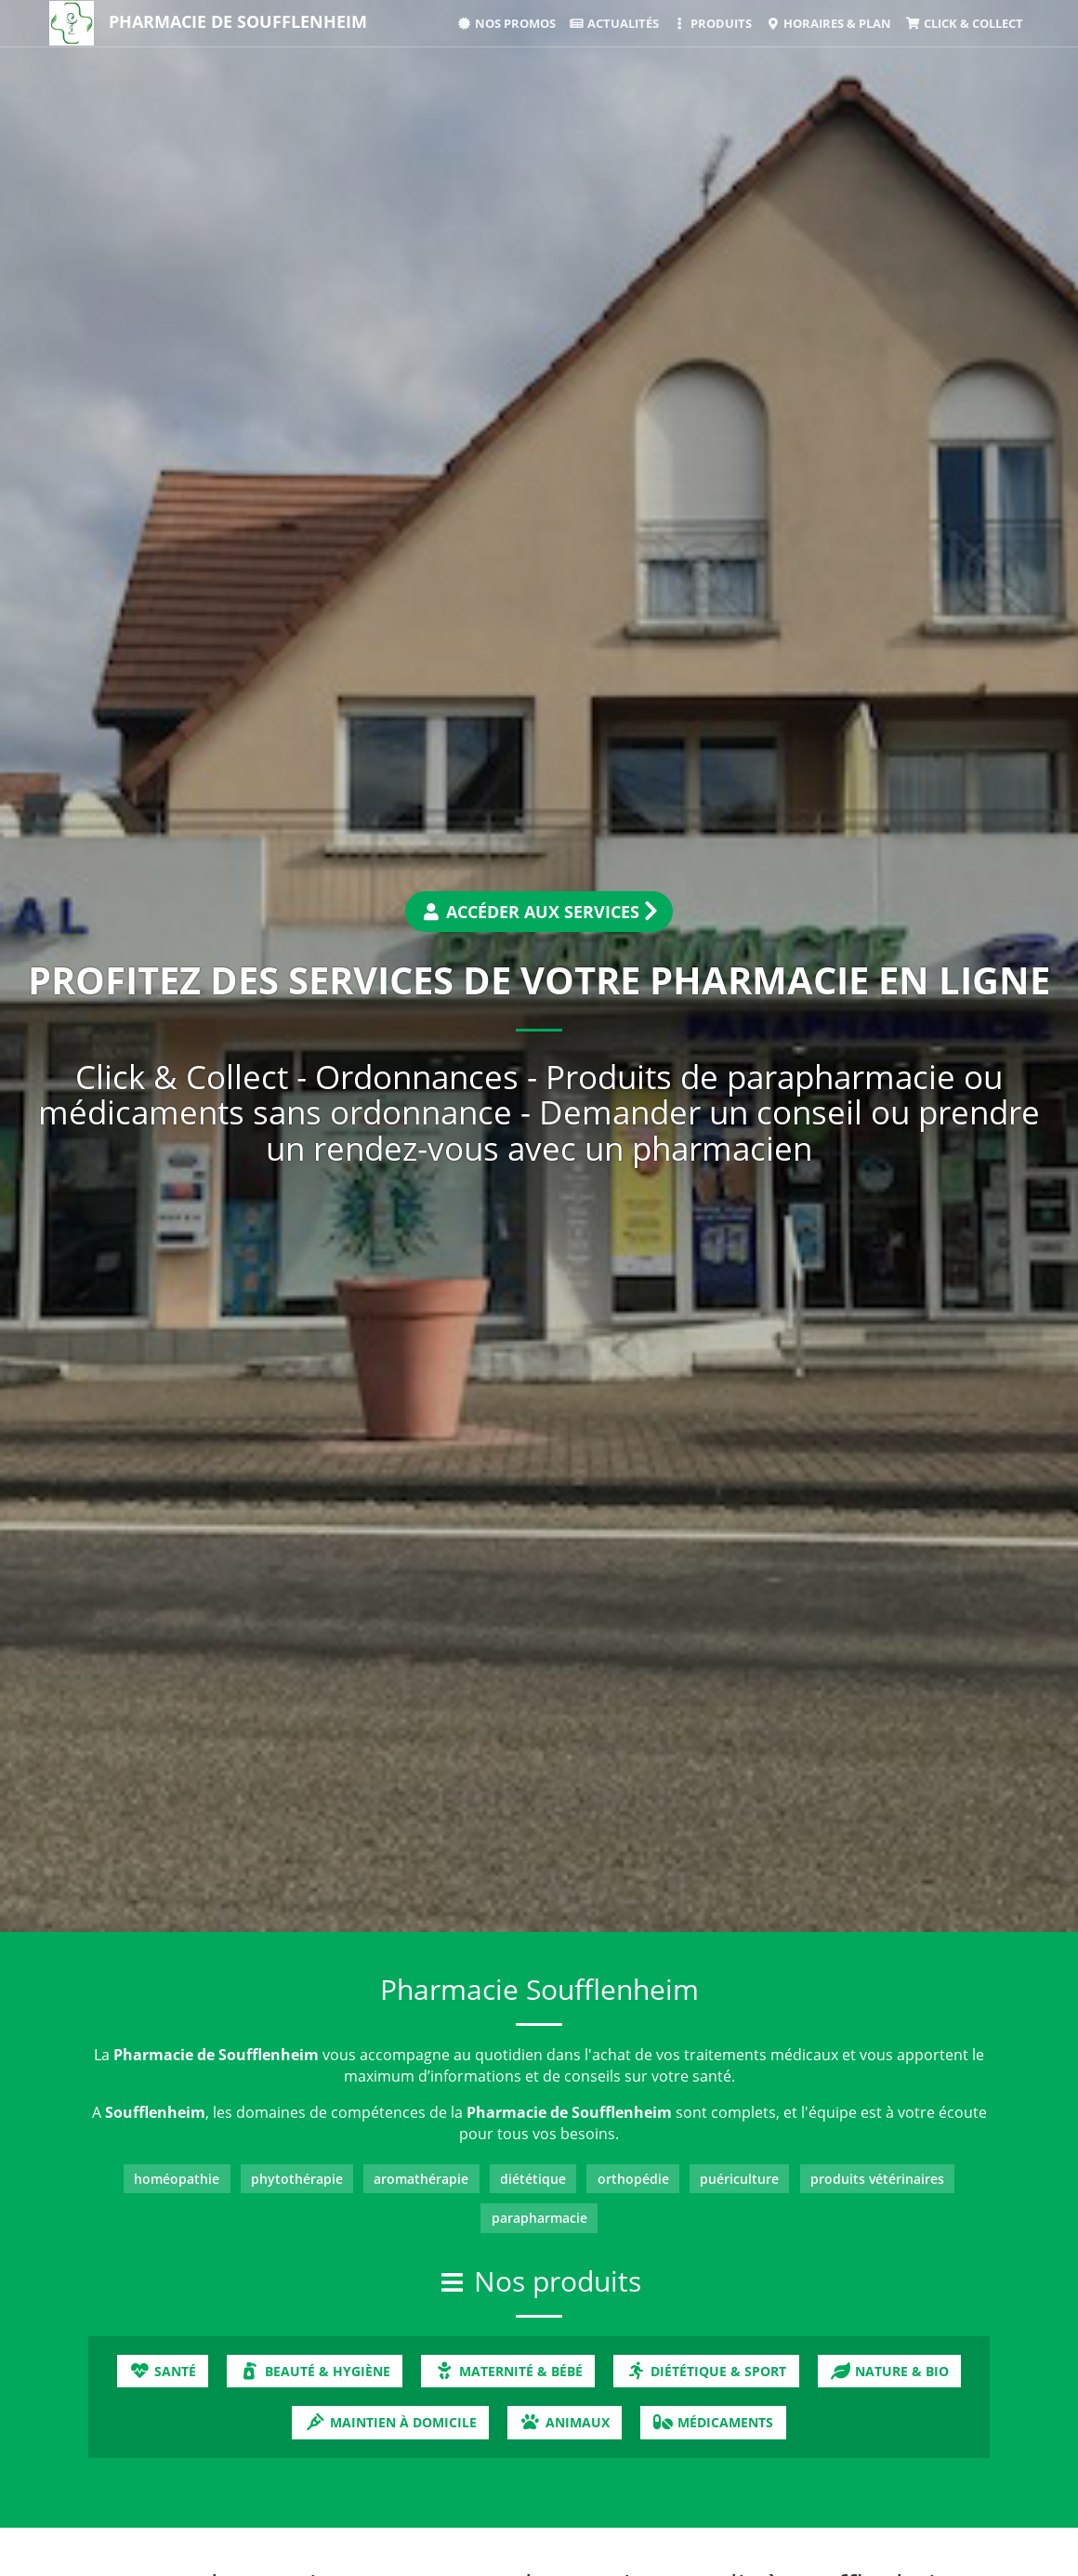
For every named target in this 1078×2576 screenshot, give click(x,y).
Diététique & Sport (705, 2371)
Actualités (614, 23)
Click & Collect (963, 23)
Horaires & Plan (828, 23)
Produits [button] (712, 23)
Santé (162, 2371)
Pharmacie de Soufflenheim (238, 21)
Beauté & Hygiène (315, 2371)
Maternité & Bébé (507, 2371)
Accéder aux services (539, 911)
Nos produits (557, 2281)
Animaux (564, 2422)
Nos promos (505, 23)
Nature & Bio (889, 2371)
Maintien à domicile (391, 2422)
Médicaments (712, 2422)
